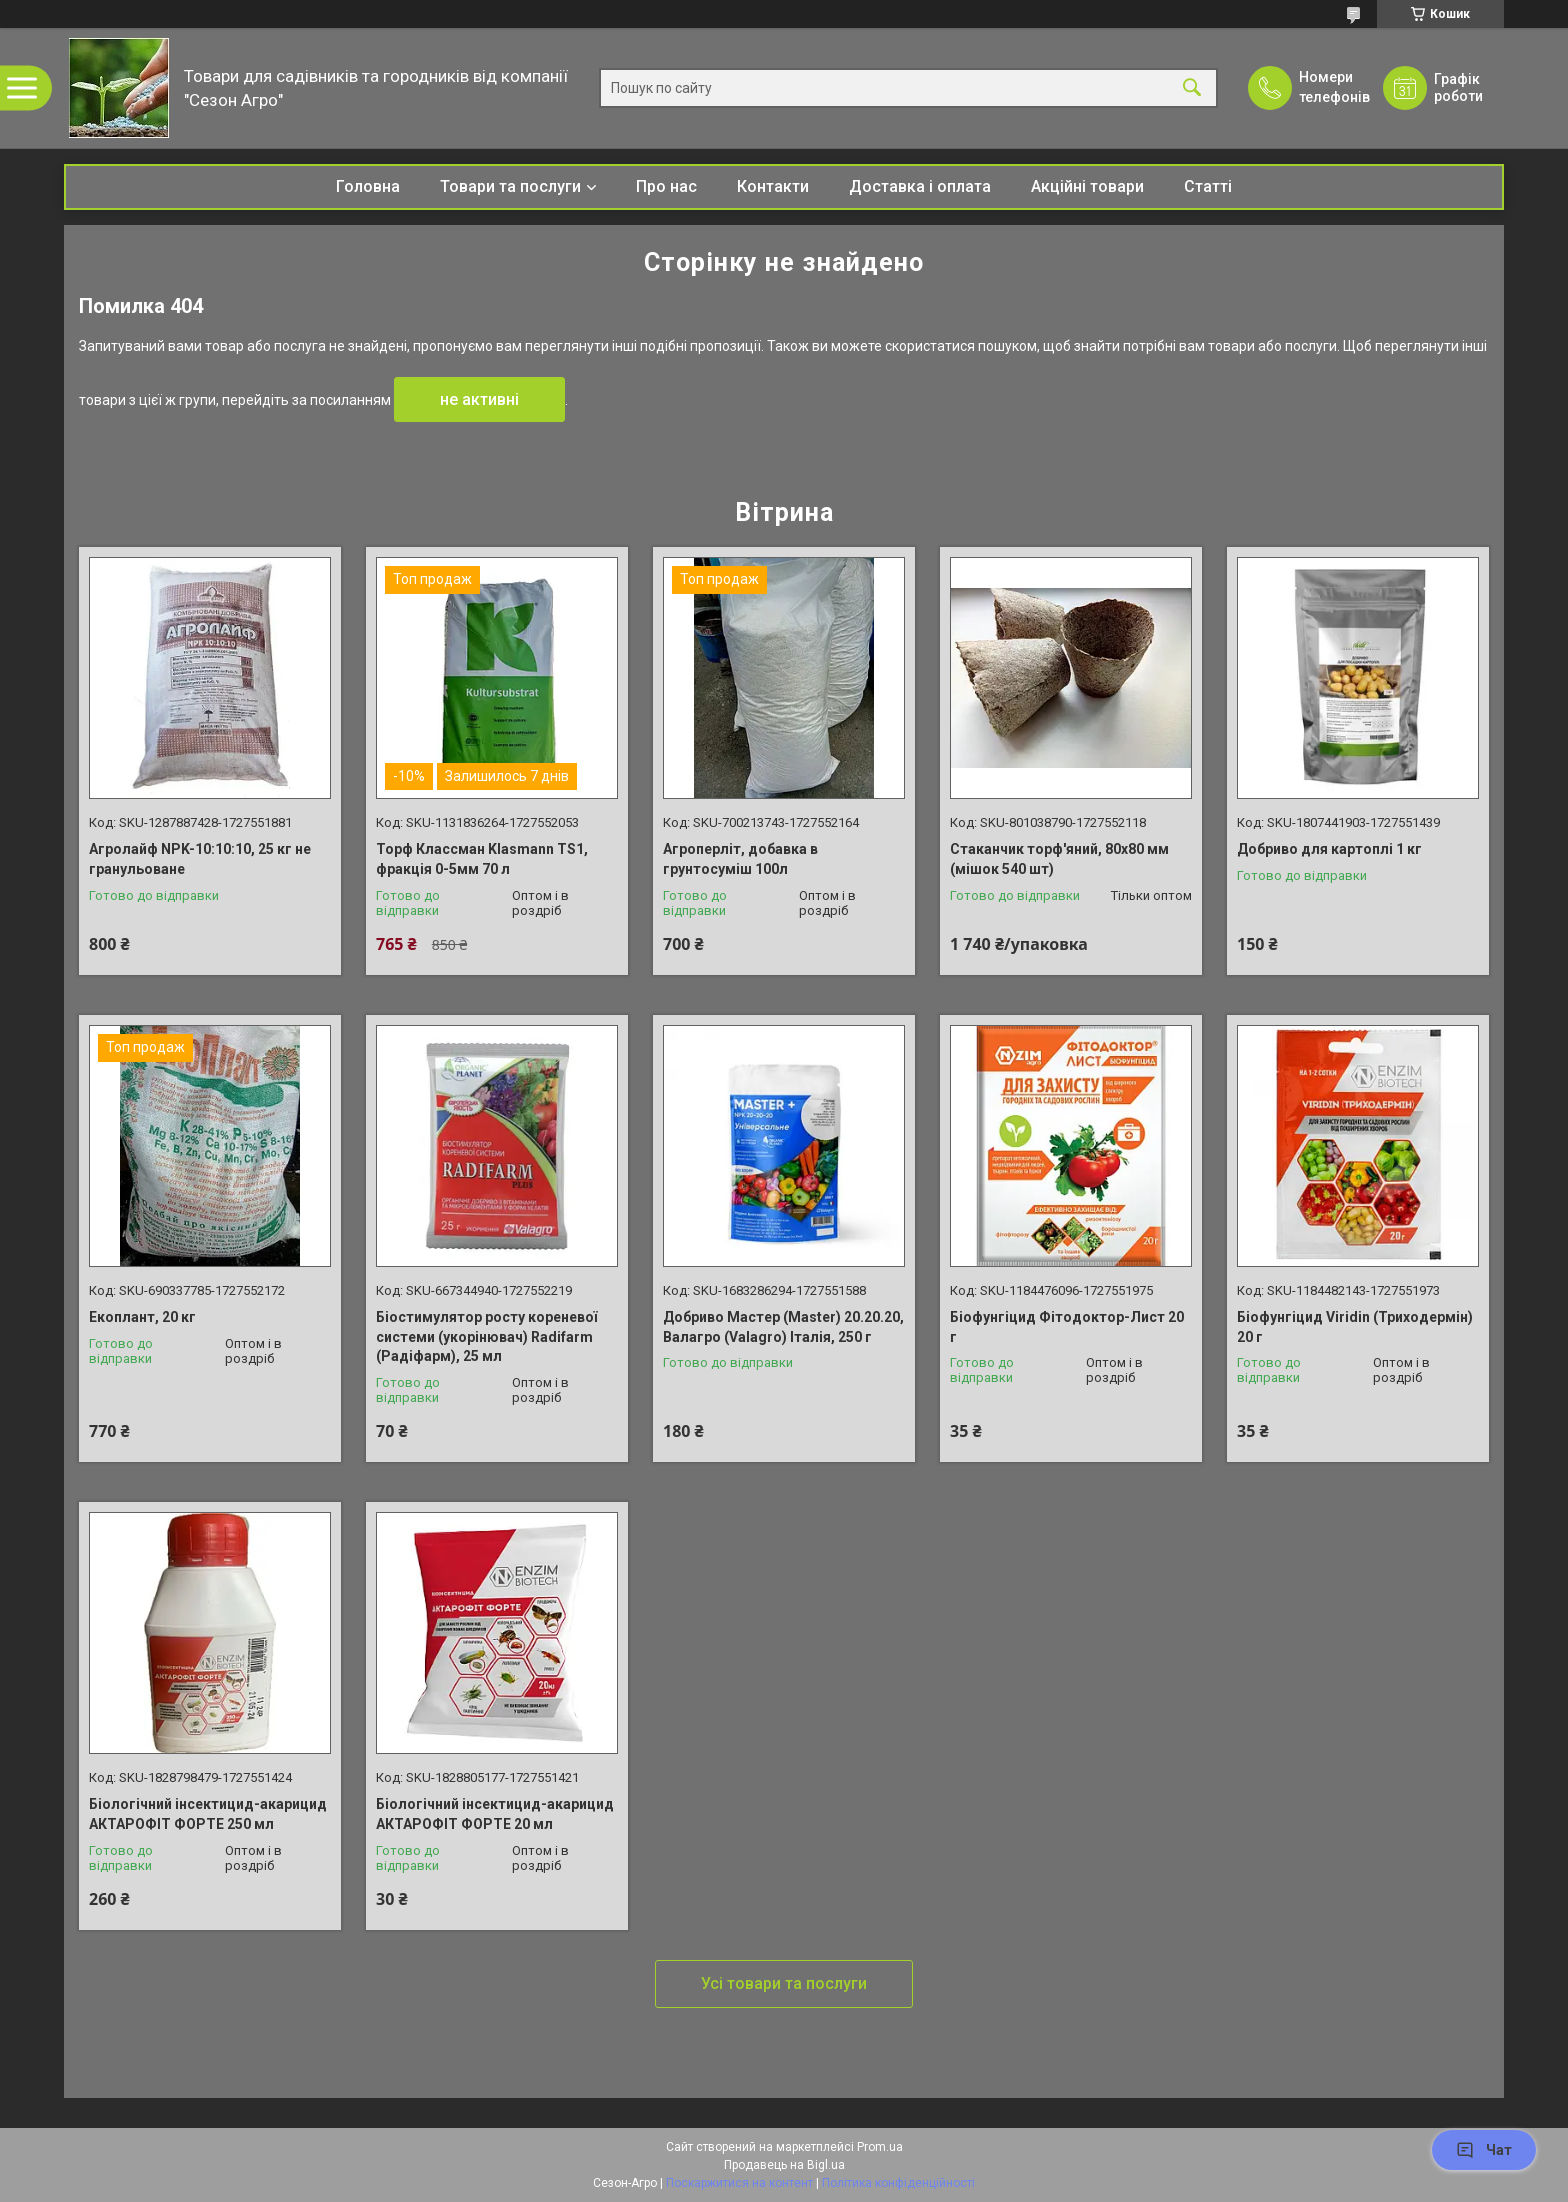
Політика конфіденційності (898, 2183)
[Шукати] (1192, 88)
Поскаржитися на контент (739, 2183)
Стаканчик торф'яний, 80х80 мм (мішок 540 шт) (1059, 859)
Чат (1484, 2150)
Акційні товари (1087, 186)
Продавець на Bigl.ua (784, 2165)
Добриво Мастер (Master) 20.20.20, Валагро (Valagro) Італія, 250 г (783, 1327)
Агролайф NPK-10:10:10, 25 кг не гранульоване (200, 859)
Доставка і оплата (920, 186)
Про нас (666, 186)
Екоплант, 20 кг (142, 1317)
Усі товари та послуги (784, 1983)
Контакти (773, 186)
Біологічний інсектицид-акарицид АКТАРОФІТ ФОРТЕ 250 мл (208, 1814)
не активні (479, 399)
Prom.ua (880, 2147)
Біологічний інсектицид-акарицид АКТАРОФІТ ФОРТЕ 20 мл (495, 1814)
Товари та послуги (510, 186)
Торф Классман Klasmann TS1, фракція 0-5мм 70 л (482, 859)
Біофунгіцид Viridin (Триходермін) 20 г (1355, 1327)
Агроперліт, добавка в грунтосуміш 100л (740, 859)
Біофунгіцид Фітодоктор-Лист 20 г (1067, 1327)
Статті (1208, 186)
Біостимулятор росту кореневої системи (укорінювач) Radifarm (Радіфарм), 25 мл (486, 1336)
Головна (368, 186)
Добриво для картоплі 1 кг (1329, 849)
